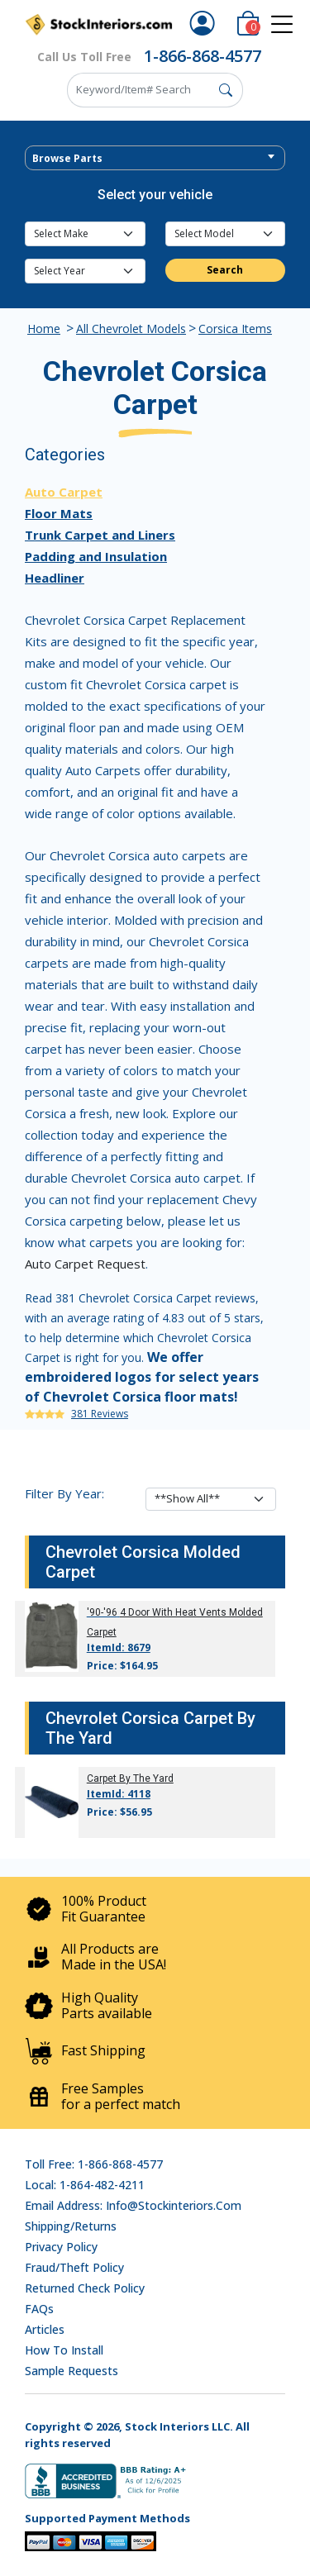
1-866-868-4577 (202, 56)
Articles (44, 2329)
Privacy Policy (61, 2247)
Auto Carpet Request (85, 1263)
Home (43, 328)
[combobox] (155, 157)
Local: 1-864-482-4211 (85, 2185)
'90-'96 (102, 1612)
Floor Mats (59, 513)
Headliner (54, 577)
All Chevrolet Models (131, 328)
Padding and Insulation (96, 556)
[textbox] (155, 158)
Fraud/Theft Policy (74, 2267)
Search (225, 270)
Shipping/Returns (71, 2226)
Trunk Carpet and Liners (100, 534)
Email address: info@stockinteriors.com (133, 2205)
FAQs (39, 2308)
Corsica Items (235, 328)
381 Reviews (99, 1414)
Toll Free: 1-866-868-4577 (94, 2164)
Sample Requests (71, 2370)
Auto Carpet (64, 491)
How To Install (64, 2350)
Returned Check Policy (85, 2288)
